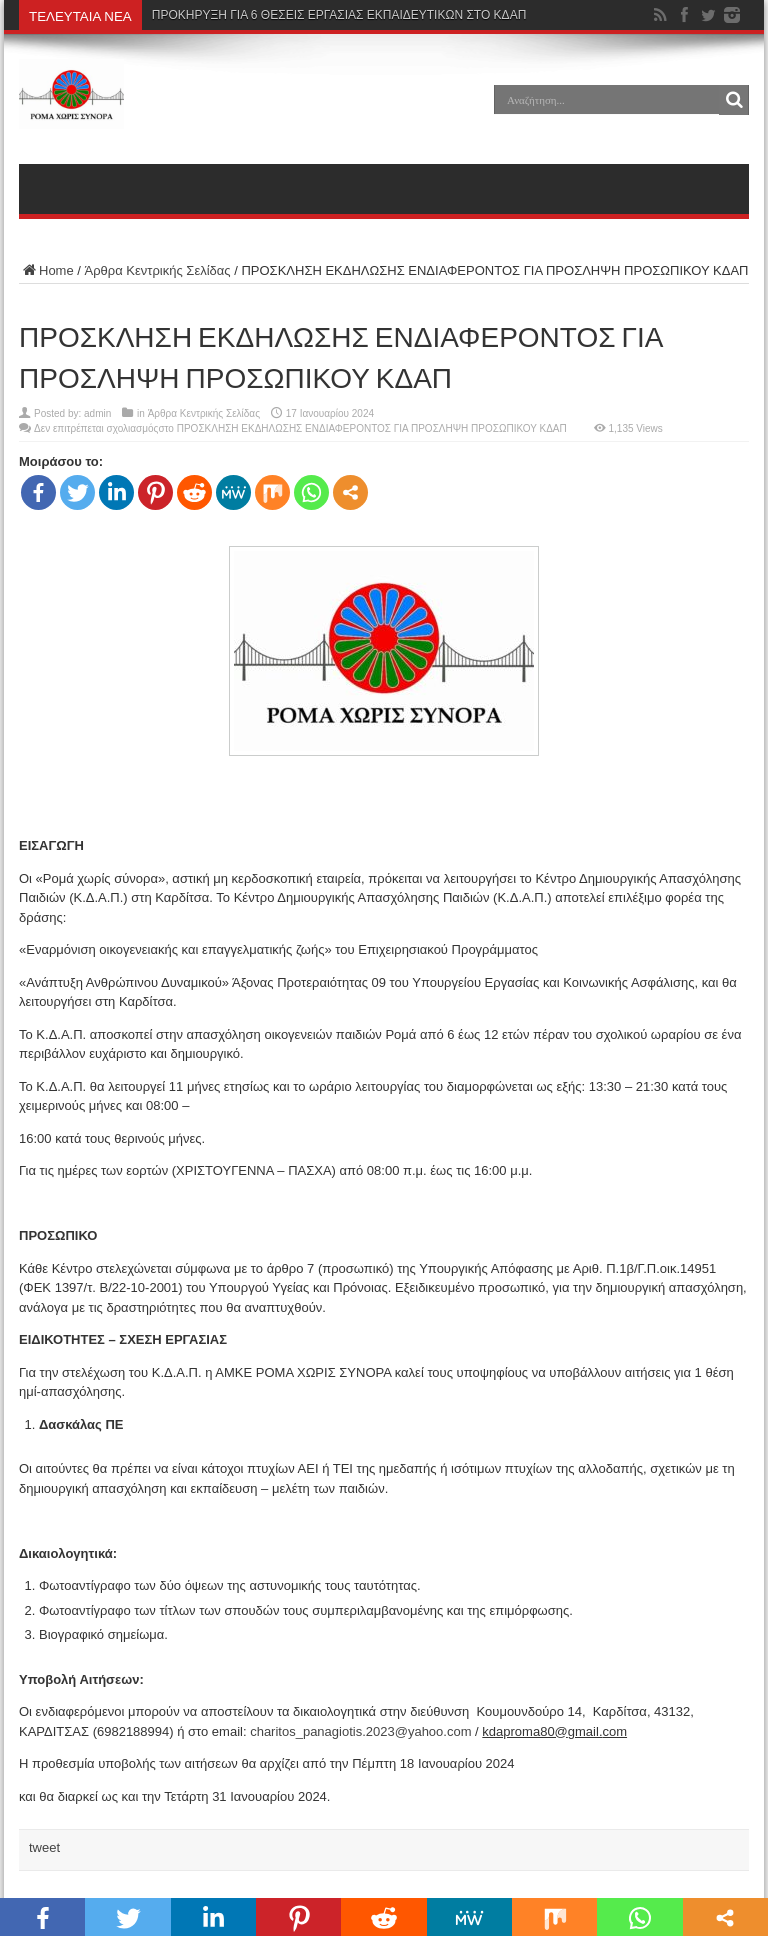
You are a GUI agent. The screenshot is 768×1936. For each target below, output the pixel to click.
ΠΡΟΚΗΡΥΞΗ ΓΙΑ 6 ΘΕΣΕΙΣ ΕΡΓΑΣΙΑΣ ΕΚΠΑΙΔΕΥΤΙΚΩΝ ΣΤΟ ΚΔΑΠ (339, 15)
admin (97, 413)
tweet (44, 1847)
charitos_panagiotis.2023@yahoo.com (360, 1731)
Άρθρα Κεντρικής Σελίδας (158, 270)
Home (46, 270)
